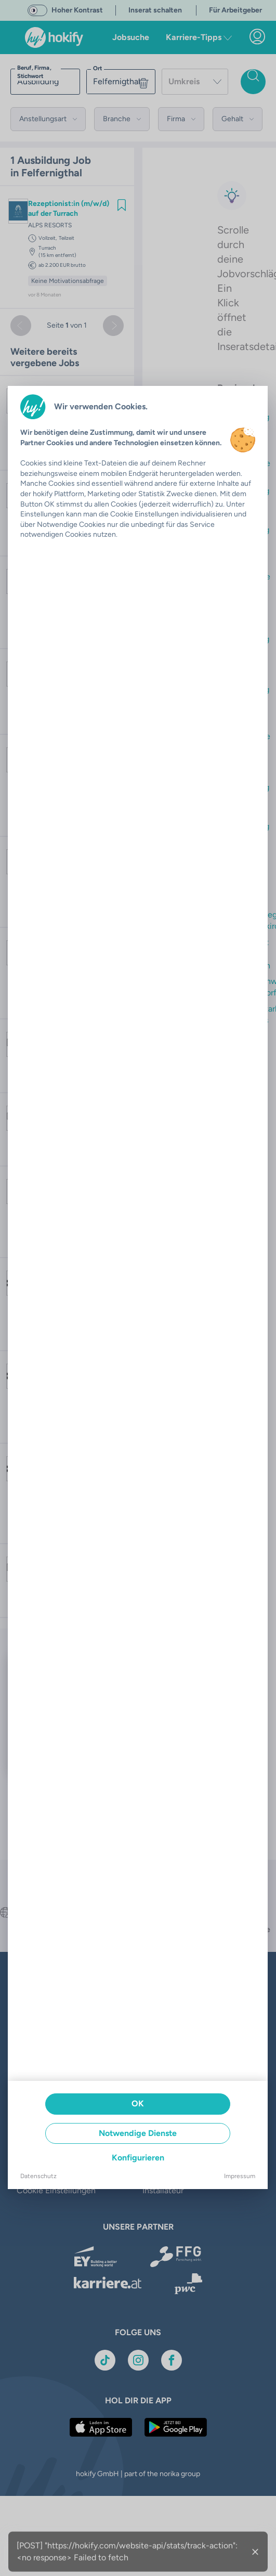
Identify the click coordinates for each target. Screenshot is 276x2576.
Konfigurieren (138, 2158)
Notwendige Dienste (138, 2133)
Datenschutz (38, 2176)
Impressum (239, 2176)
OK (138, 2103)
